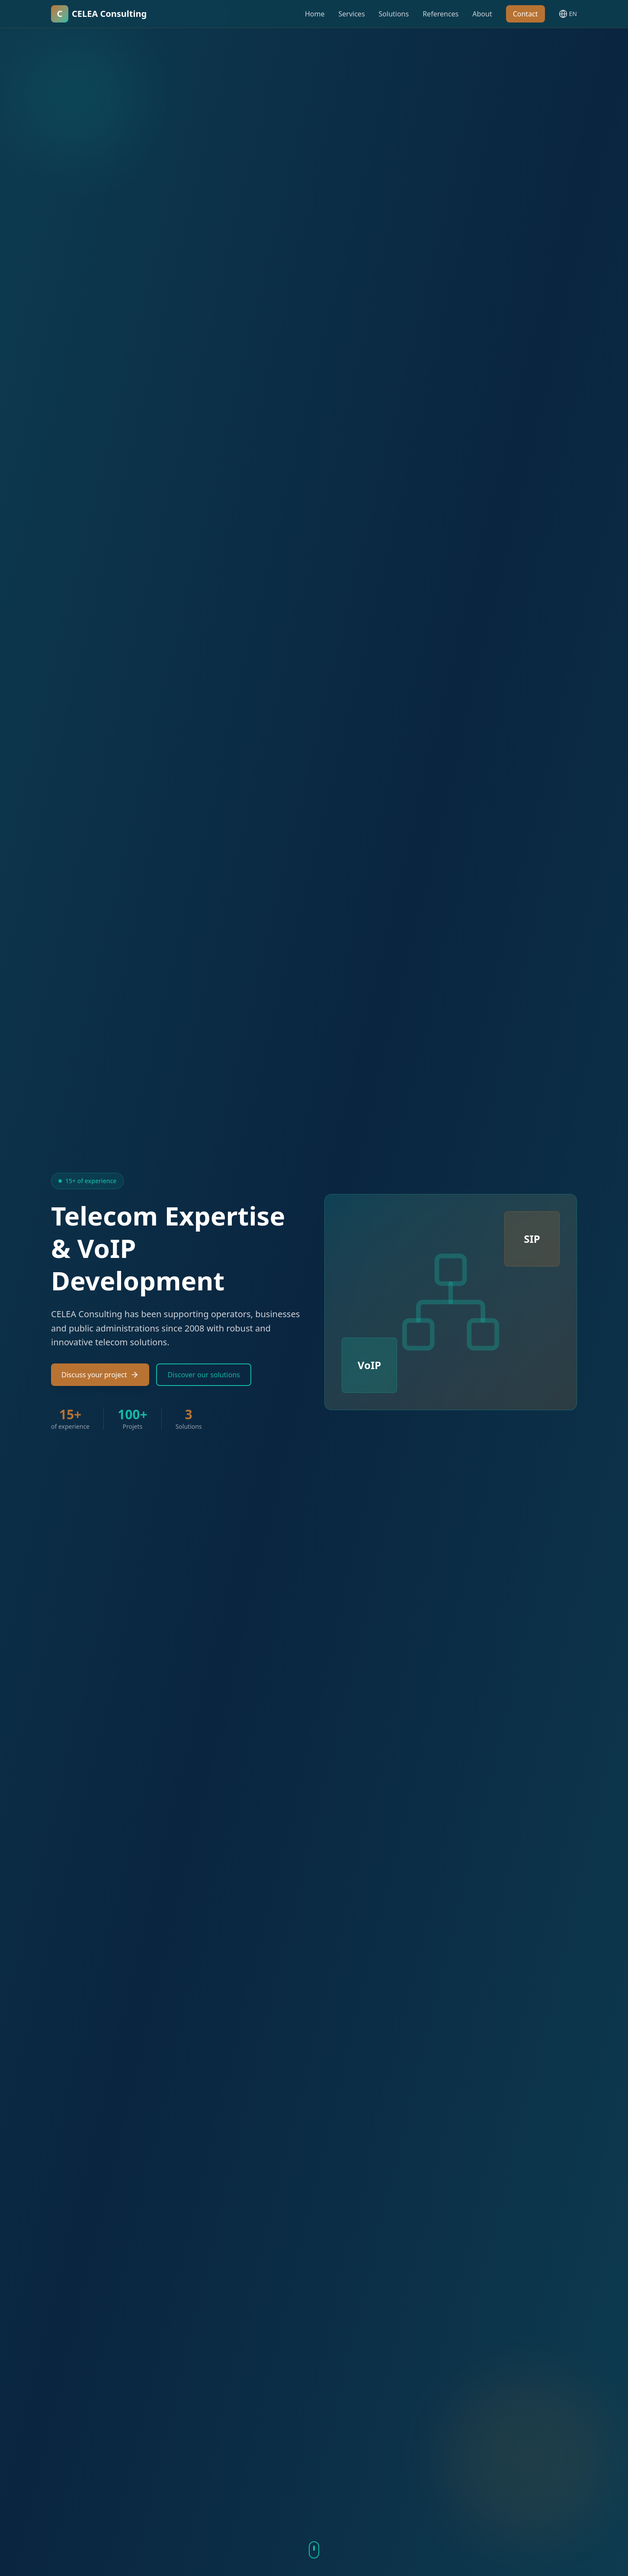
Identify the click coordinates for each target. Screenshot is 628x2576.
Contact (525, 14)
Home (315, 14)
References (440, 14)
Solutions (394, 14)
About (482, 14)
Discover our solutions (203, 1374)
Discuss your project (100, 1374)
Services (352, 14)
